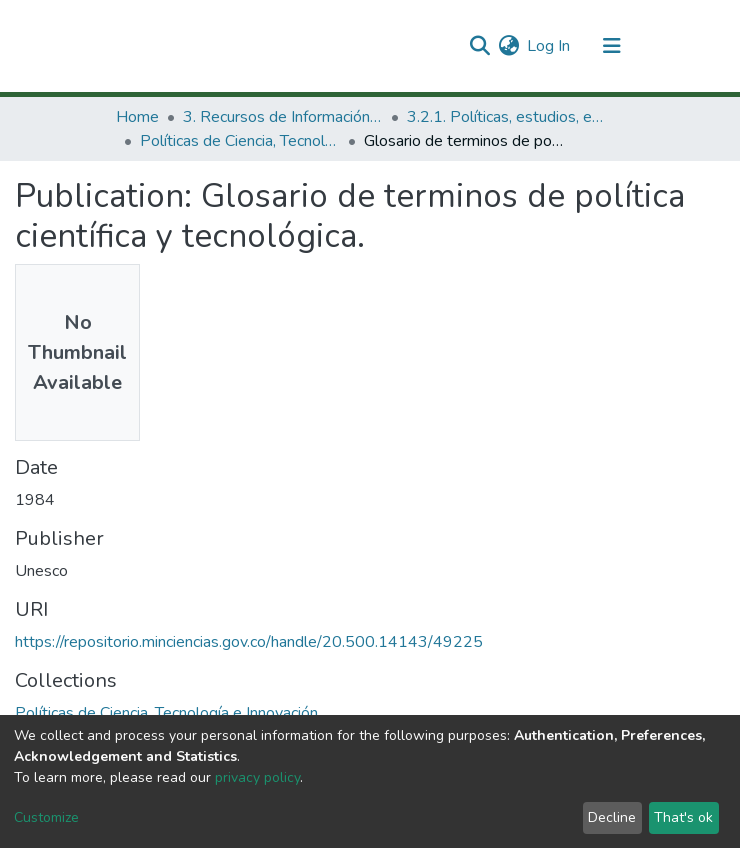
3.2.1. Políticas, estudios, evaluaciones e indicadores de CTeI (507, 117)
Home (137, 117)
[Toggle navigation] (612, 46)
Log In (549, 46)
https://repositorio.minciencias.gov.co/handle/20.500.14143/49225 (249, 642)
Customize (46, 817)
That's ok (683, 817)
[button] (508, 46)
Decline (612, 817)
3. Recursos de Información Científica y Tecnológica (283, 117)
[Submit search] (479, 46)
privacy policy (257, 777)
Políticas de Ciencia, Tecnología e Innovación (240, 141)
